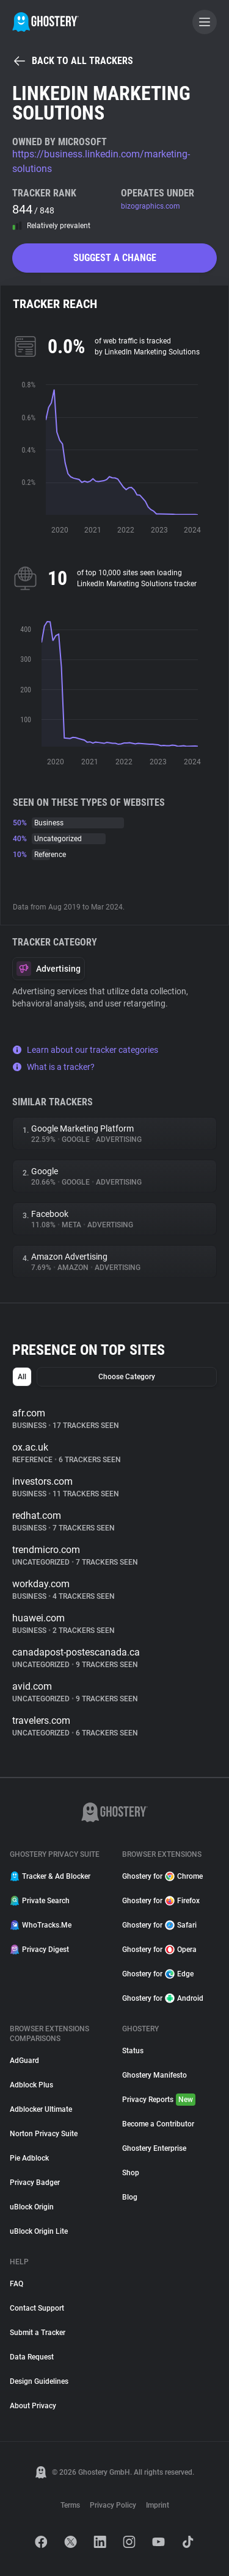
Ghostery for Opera (159, 1949)
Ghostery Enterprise (154, 2148)
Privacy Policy (113, 2505)
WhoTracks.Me (40, 1925)
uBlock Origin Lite (39, 2231)
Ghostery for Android (162, 1998)
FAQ (16, 2284)
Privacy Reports (158, 2099)
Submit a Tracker (37, 2332)
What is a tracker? (53, 1067)
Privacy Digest (39, 1949)
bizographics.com (150, 206)
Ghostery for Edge (158, 1974)
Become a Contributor (158, 2124)
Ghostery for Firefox (161, 1901)
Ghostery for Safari (159, 1925)
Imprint (157, 2505)
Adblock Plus (31, 2085)
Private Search (40, 1901)
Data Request (32, 2357)
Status (133, 2051)
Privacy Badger (35, 2182)
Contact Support (37, 2308)
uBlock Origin (32, 2207)
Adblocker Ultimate (41, 2109)
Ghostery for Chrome (162, 1876)
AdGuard (24, 2060)
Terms (70, 2505)
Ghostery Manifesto (154, 2075)
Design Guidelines (39, 2381)
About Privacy (33, 2406)
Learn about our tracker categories (85, 1050)
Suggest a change (114, 258)
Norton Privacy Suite (44, 2133)
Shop (130, 2173)
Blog (129, 2197)
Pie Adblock (29, 2158)
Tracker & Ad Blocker (50, 1876)
